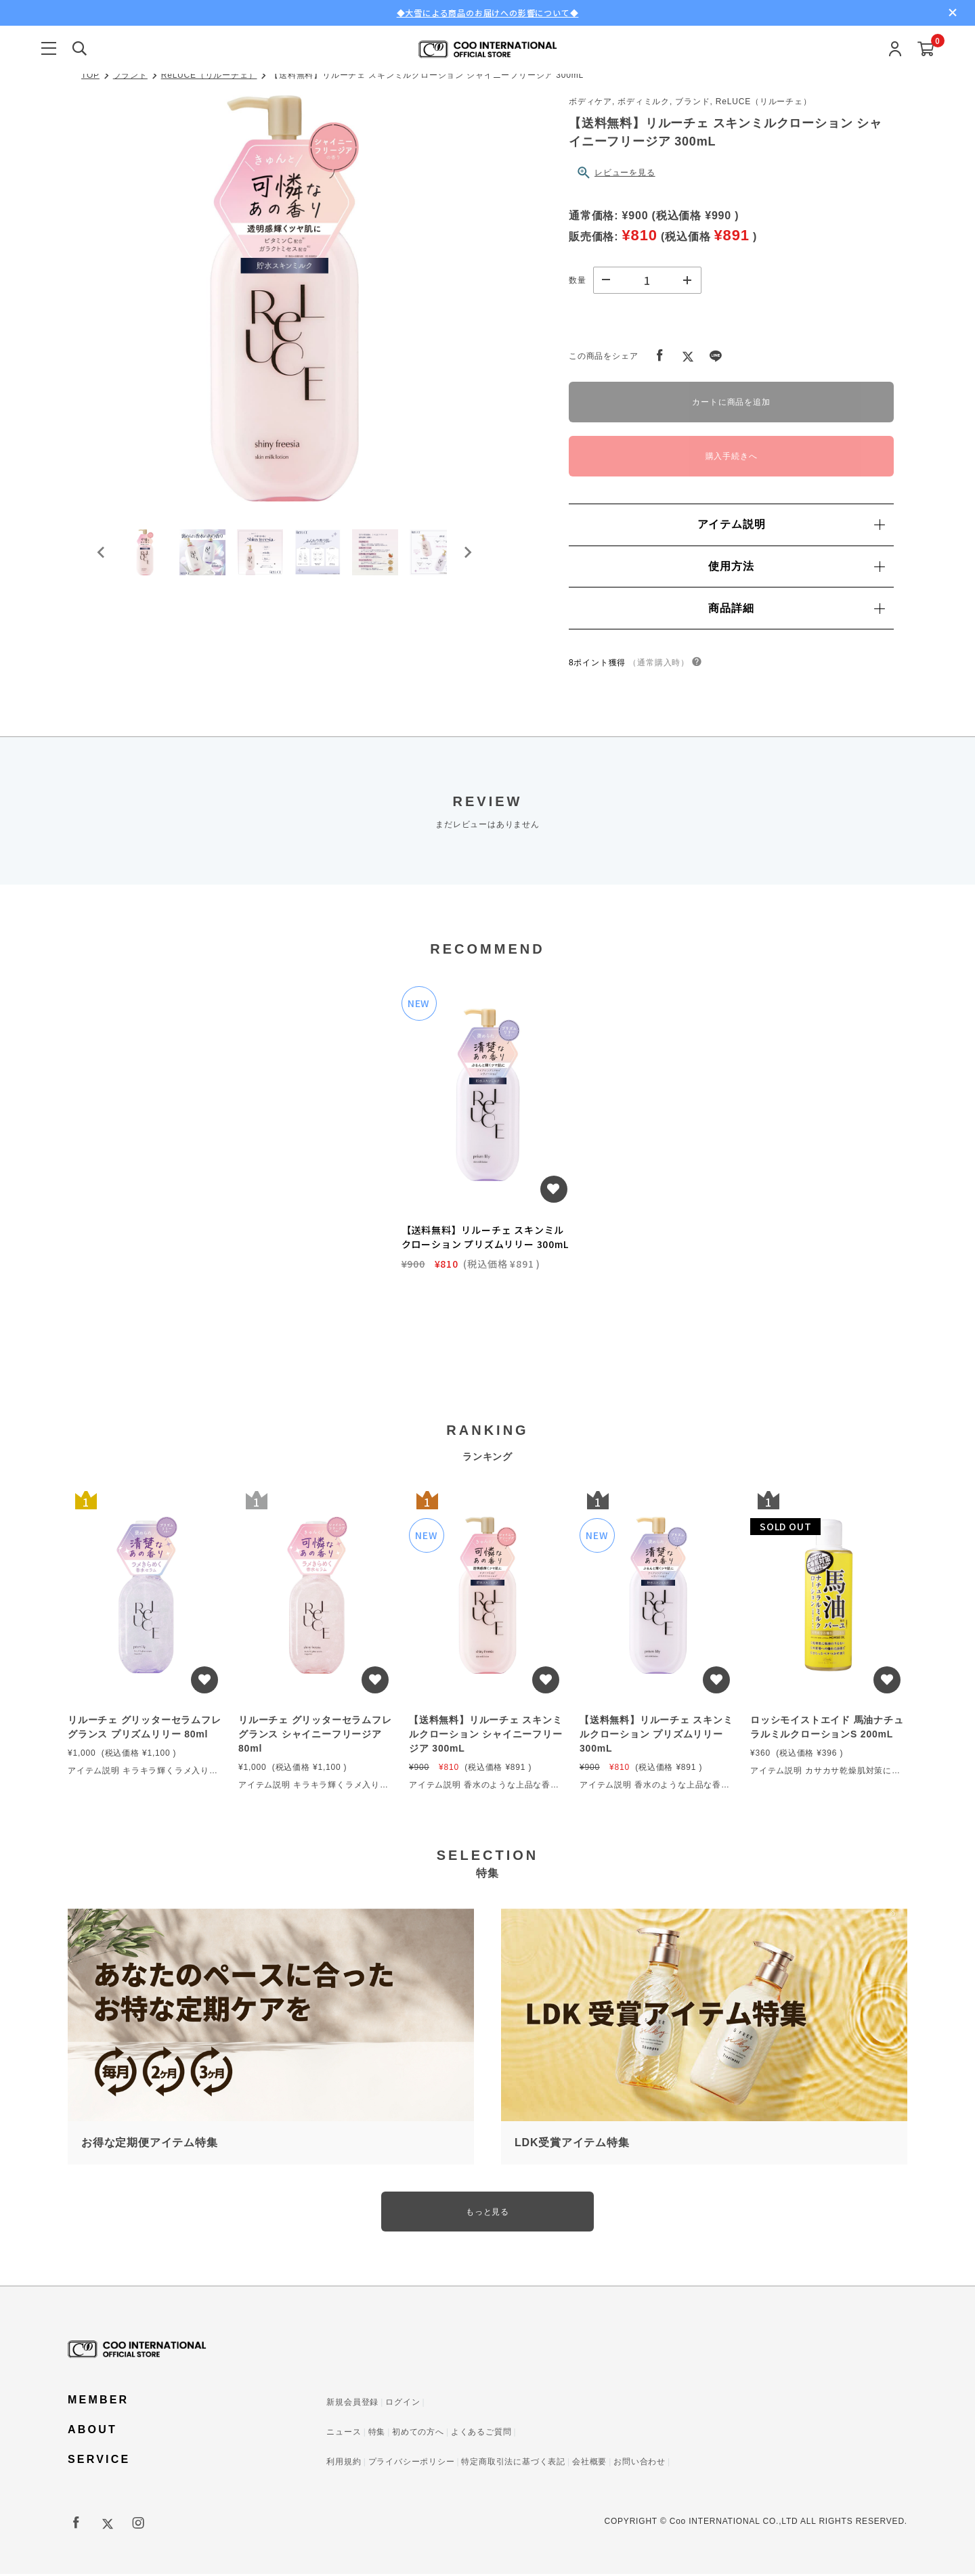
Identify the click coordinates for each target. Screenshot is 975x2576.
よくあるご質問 (481, 2434)
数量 (577, 280)
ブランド (130, 75)
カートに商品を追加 (731, 402)
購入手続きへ (732, 456)
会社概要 (589, 2463)
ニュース (343, 2434)
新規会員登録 (352, 2404)
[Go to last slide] (101, 557)
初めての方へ (418, 2434)
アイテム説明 (790, 524)
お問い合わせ (639, 2463)
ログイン (402, 2404)
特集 (377, 2434)
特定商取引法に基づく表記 (513, 2463)
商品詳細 (796, 608)
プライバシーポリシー (411, 2463)
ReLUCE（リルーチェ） (209, 75)
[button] (149, 558)
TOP (90, 75)
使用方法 (796, 566)
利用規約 (343, 2463)
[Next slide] (467, 557)
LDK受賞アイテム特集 (572, 2143)
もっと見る (487, 2212)
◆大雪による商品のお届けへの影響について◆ (488, 12)
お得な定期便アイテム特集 (149, 2143)
